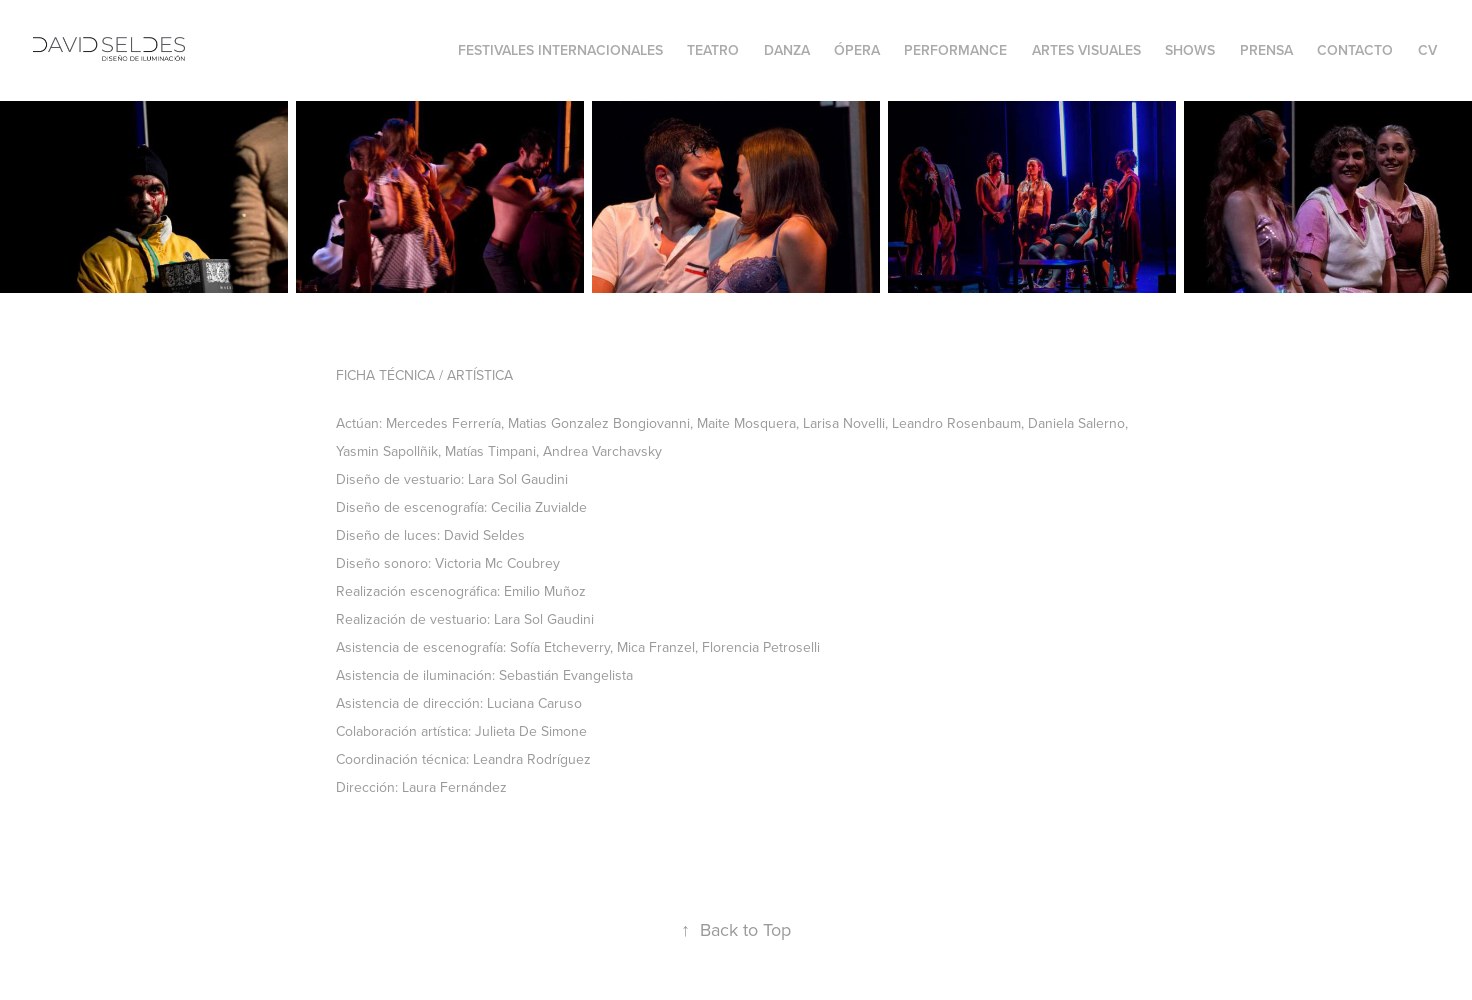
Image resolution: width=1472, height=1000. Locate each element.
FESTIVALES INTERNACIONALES (560, 50)
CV (1427, 50)
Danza (787, 50)
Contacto (1355, 50)
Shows (1190, 50)
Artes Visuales (1086, 50)
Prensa (1266, 50)
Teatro (713, 50)
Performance (955, 50)
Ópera (857, 50)
